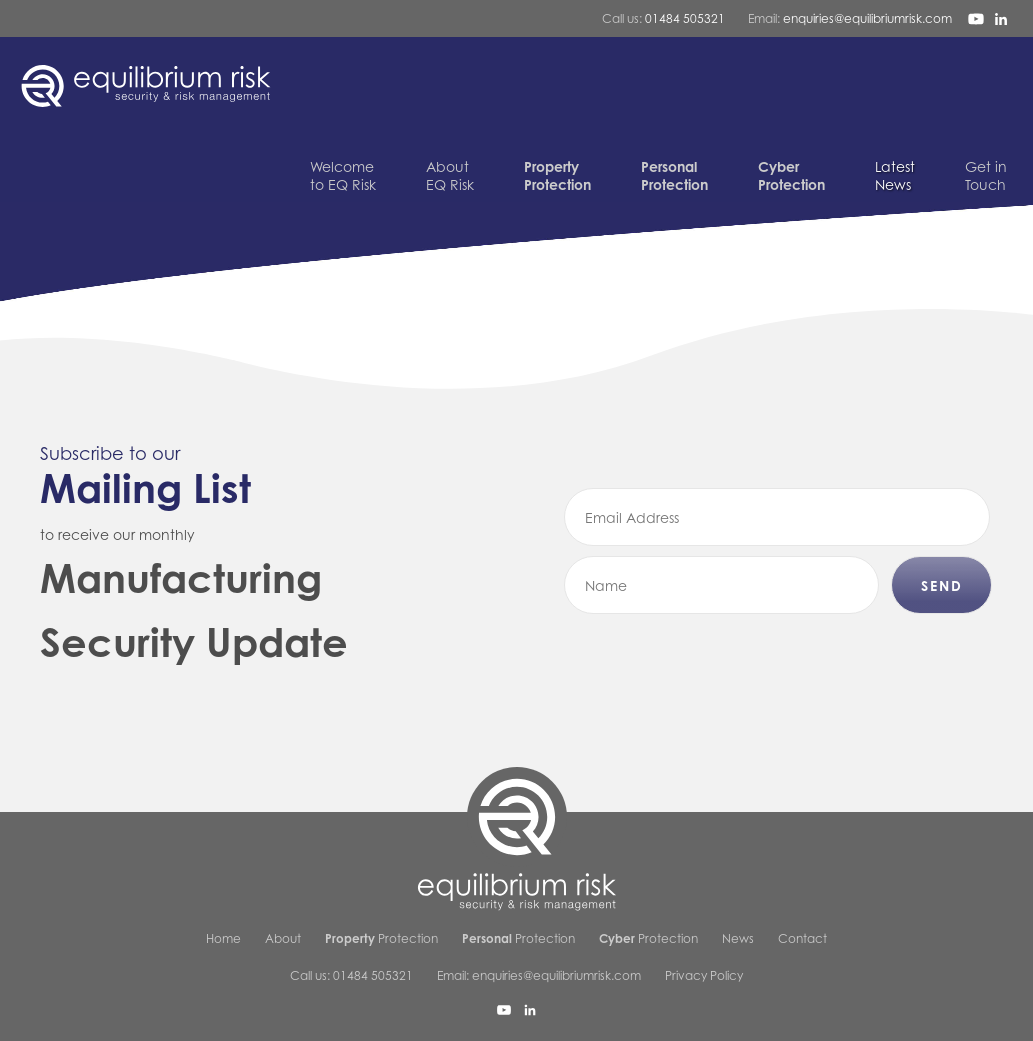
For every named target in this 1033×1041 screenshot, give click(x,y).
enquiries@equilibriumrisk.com (867, 18)
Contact (802, 938)
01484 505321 (685, 18)
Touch (986, 175)
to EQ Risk (343, 175)
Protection (381, 938)
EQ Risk (450, 175)
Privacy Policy (704, 975)
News (895, 175)
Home (223, 938)
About (283, 938)
